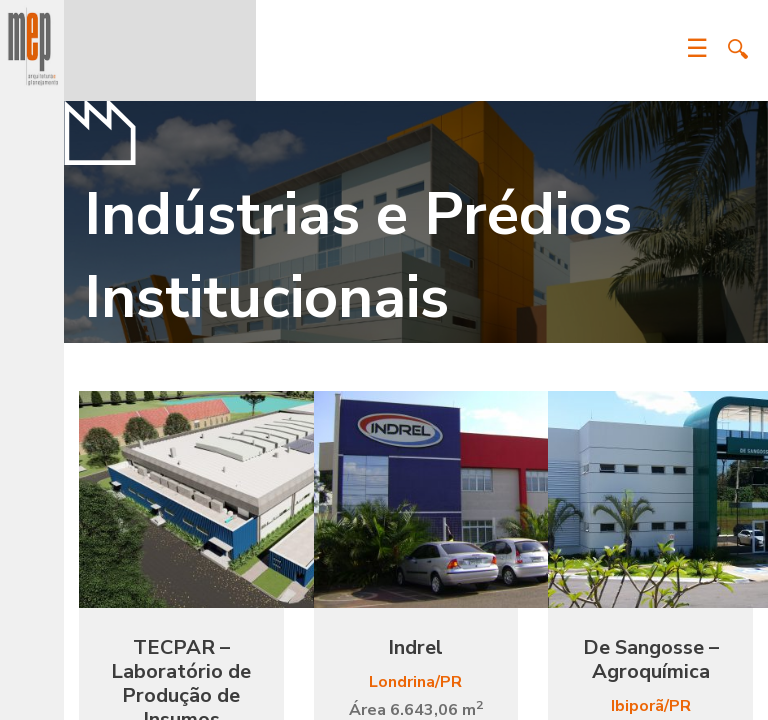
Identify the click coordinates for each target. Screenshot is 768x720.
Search (738, 49)
